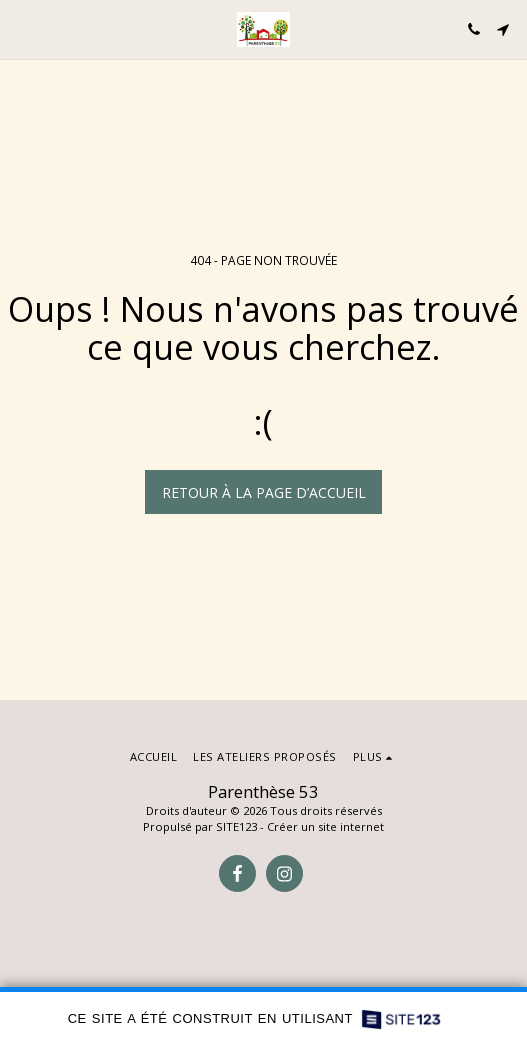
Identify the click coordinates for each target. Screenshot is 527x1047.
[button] (22, 28)
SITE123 (236, 826)
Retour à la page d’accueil (264, 492)
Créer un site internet (325, 826)
